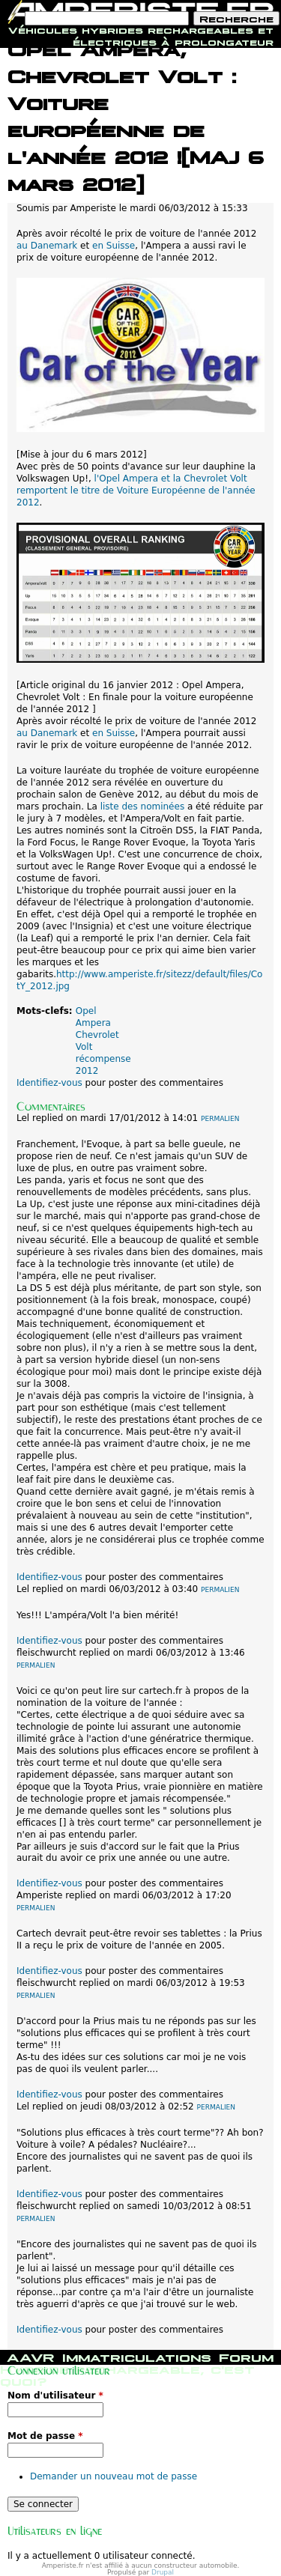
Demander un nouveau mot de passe (113, 2476)
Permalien (220, 1119)
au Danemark (46, 245)
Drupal (162, 2572)
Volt (84, 1047)
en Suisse (113, 245)
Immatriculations (136, 2356)
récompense (103, 1059)
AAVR (31, 2356)
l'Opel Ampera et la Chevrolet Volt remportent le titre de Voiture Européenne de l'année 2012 (136, 490)
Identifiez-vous (49, 1083)
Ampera (93, 1023)
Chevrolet (97, 1035)
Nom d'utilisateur (55, 2395)
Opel (86, 1011)
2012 (87, 1071)
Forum (246, 2356)
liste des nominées (142, 806)
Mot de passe (45, 2436)
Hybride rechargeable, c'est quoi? (127, 2374)
